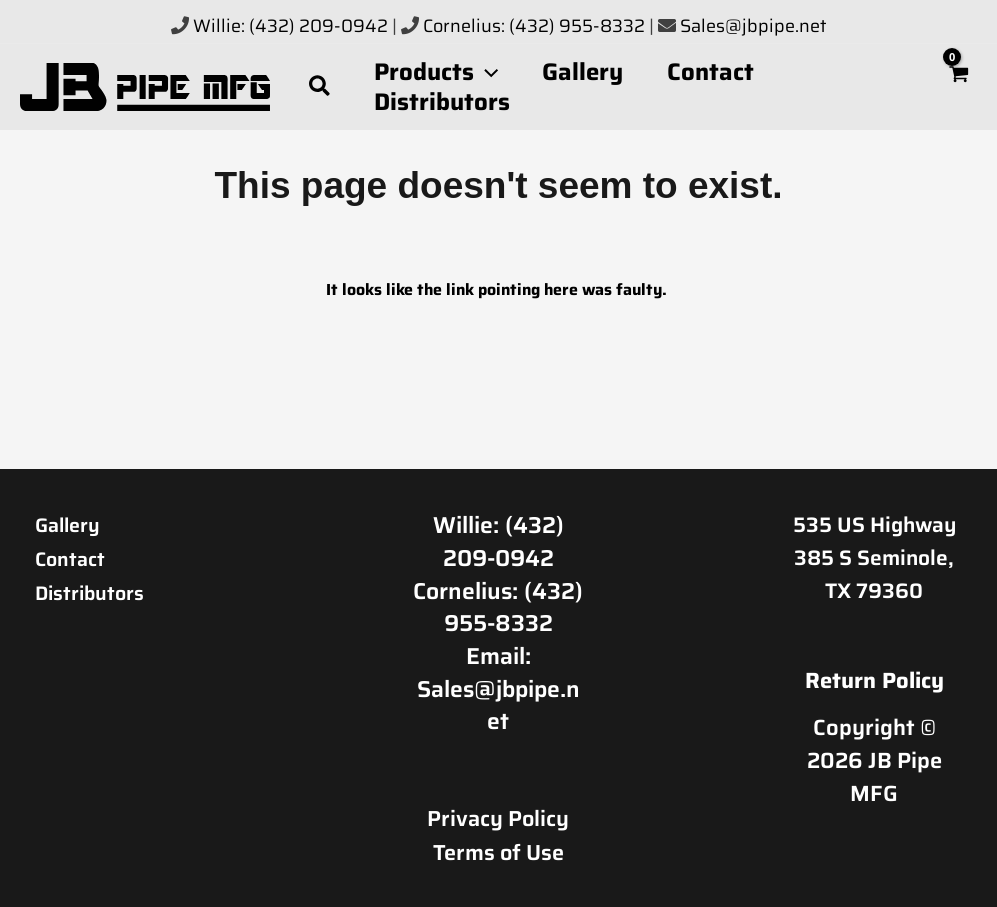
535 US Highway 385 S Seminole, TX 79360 (874, 557)
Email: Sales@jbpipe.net (498, 688)
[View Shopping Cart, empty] (958, 86)
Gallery (71, 524)
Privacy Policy (498, 818)
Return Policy (874, 680)
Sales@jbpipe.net (753, 26)
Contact (74, 557)
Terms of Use (498, 851)
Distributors (97, 590)
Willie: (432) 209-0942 (290, 26)
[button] (320, 87)
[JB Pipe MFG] (145, 85)
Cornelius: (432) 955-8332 (536, 26)
